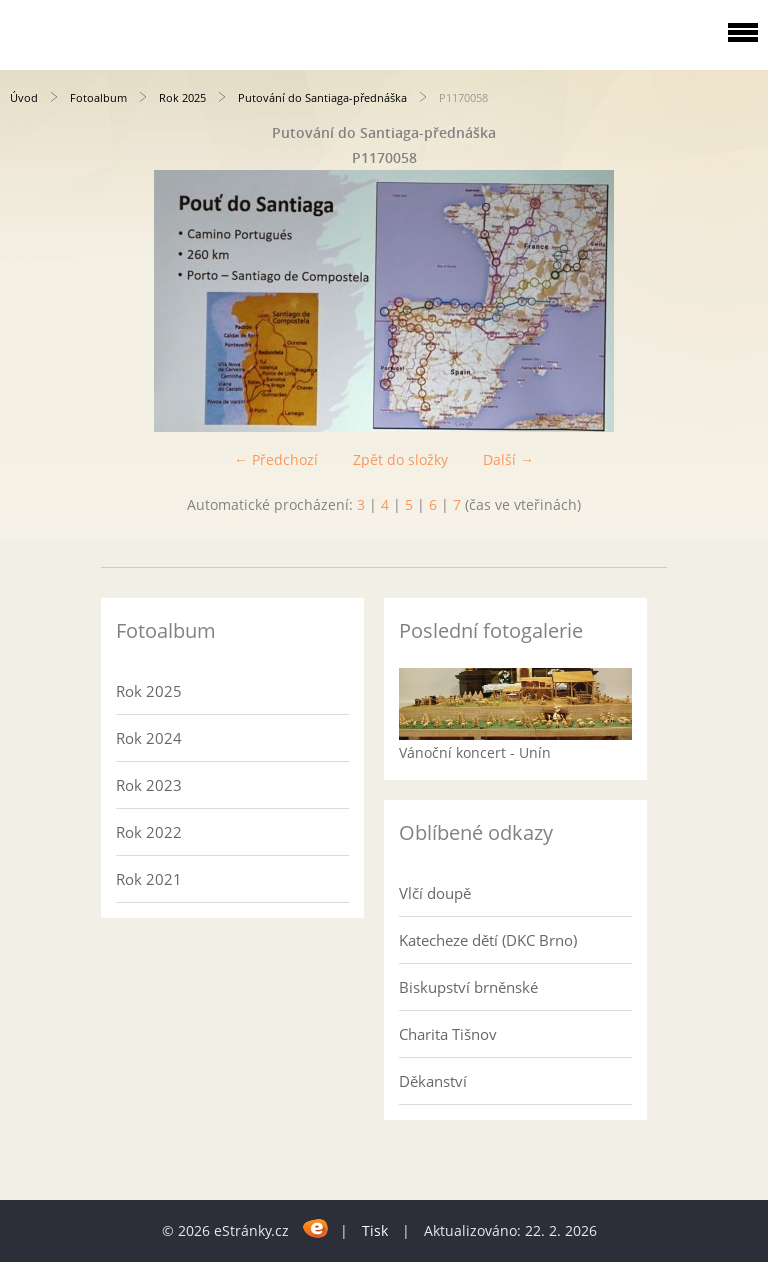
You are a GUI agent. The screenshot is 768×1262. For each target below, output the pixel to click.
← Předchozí (276, 459)
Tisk (375, 1230)
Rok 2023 (149, 785)
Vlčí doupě (435, 893)
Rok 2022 (149, 832)
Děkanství (433, 1081)
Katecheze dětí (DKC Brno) (488, 940)
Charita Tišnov (448, 1034)
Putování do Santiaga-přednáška (322, 97)
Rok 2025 (182, 97)
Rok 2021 (149, 879)
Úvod (24, 97)
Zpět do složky (400, 459)
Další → (508, 459)
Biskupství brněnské (468, 987)
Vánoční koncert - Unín (475, 752)
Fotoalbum (98, 97)
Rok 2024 (149, 738)
